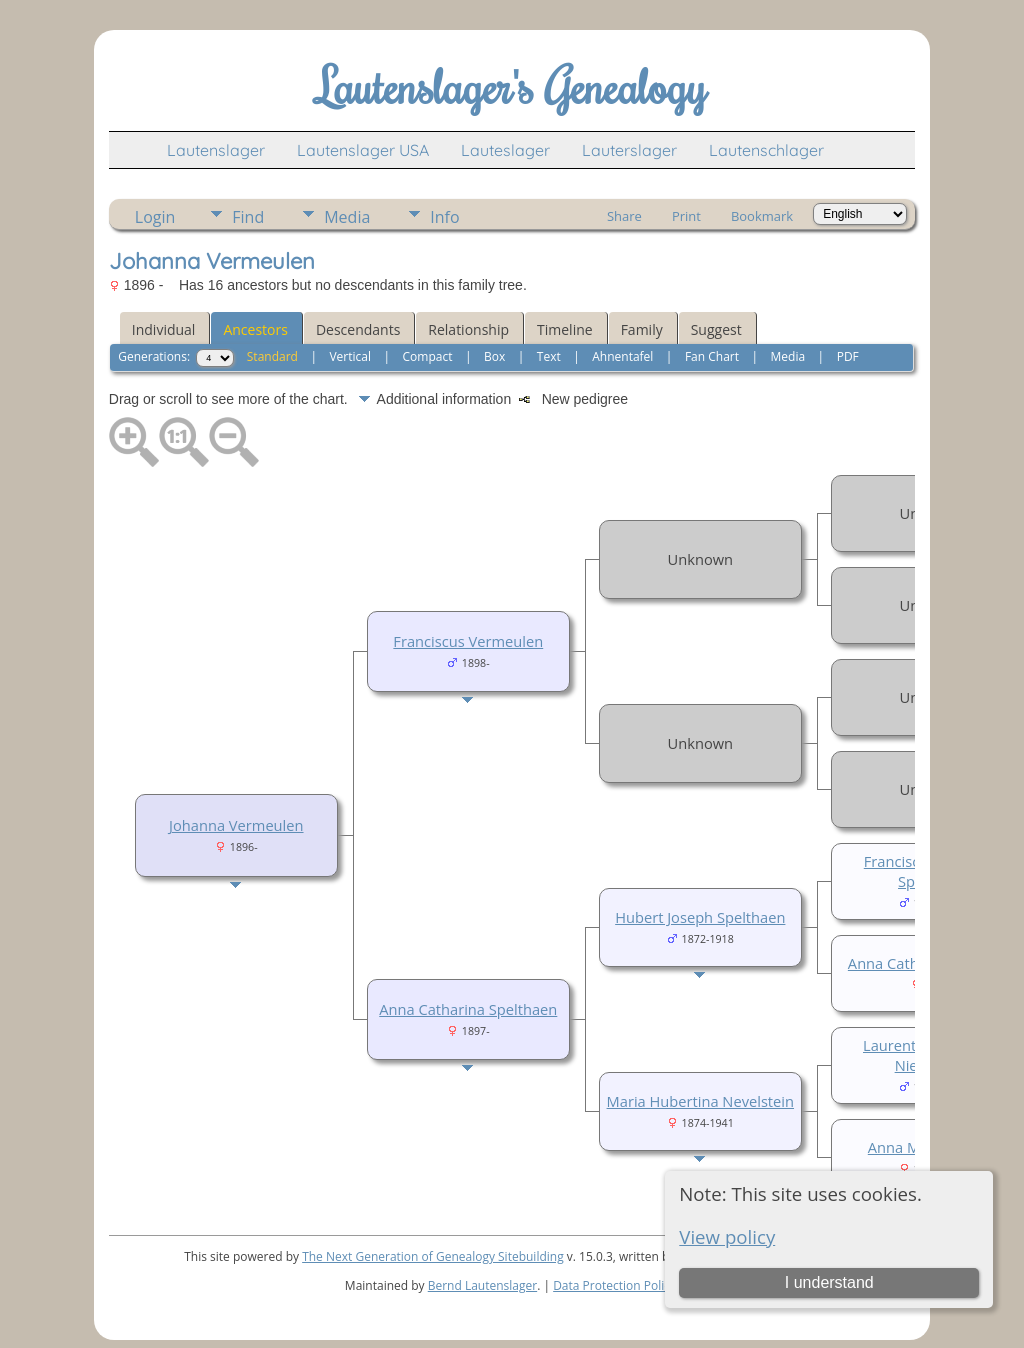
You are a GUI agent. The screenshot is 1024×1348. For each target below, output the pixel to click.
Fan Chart (712, 356)
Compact (428, 356)
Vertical (350, 356)
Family (642, 329)
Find (248, 217)
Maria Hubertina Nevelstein (700, 1101)
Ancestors (255, 329)
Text (549, 356)
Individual (164, 329)
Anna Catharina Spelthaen (468, 1009)
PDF (848, 356)
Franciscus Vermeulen (468, 641)
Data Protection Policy (614, 1285)
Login (155, 217)
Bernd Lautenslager (482, 1285)
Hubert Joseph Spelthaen (700, 917)
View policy (727, 1236)
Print (686, 216)
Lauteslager (505, 150)
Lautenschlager (766, 150)
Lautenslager (216, 150)
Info (444, 217)
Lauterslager (629, 150)
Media (347, 217)
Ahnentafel (622, 356)
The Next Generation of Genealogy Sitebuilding (433, 1256)
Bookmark (762, 216)
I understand (829, 1282)
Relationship (468, 329)
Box (494, 356)
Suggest (716, 329)
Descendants (358, 329)
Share (624, 216)
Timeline (565, 329)
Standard (272, 356)
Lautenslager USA (363, 150)
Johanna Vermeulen (236, 825)
